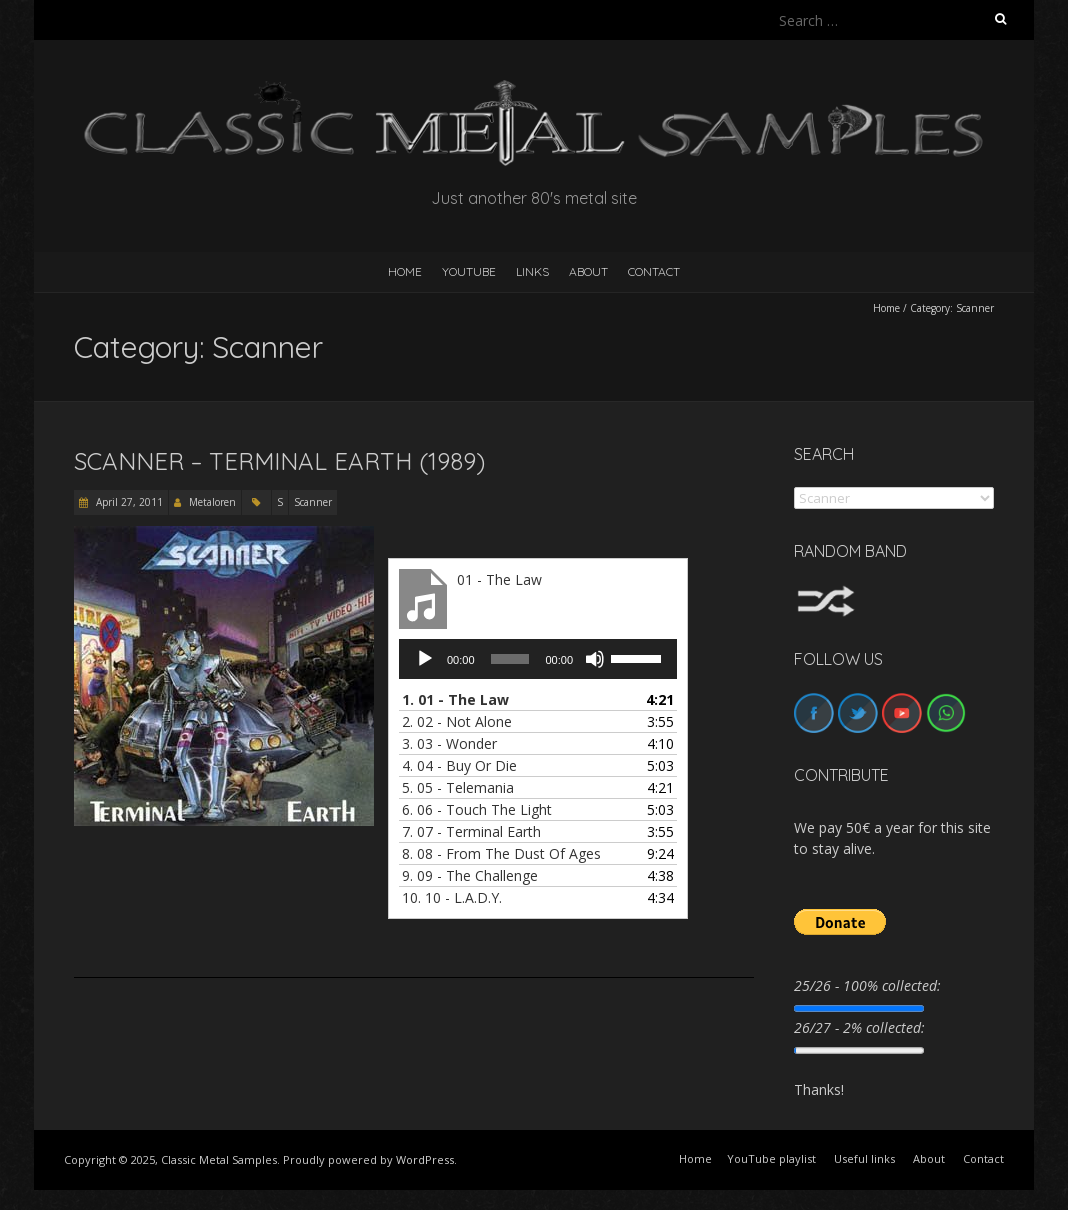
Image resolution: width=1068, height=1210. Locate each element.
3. (449, 743)
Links (532, 271)
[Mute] (595, 659)
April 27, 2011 (128, 502)
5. (458, 787)
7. (471, 831)
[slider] (510, 659)
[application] (538, 659)
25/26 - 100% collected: (867, 985)
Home (886, 308)
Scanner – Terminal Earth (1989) (279, 461)
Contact (654, 271)
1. (455, 699)
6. (477, 809)
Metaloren (212, 502)
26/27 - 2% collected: (859, 1027)
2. (457, 721)
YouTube (469, 271)
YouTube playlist (771, 1158)
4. (459, 765)
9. (470, 875)
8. (501, 853)
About (588, 271)
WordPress (425, 1159)
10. (452, 897)
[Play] (425, 659)
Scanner (313, 502)
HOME (405, 271)
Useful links (864, 1158)
